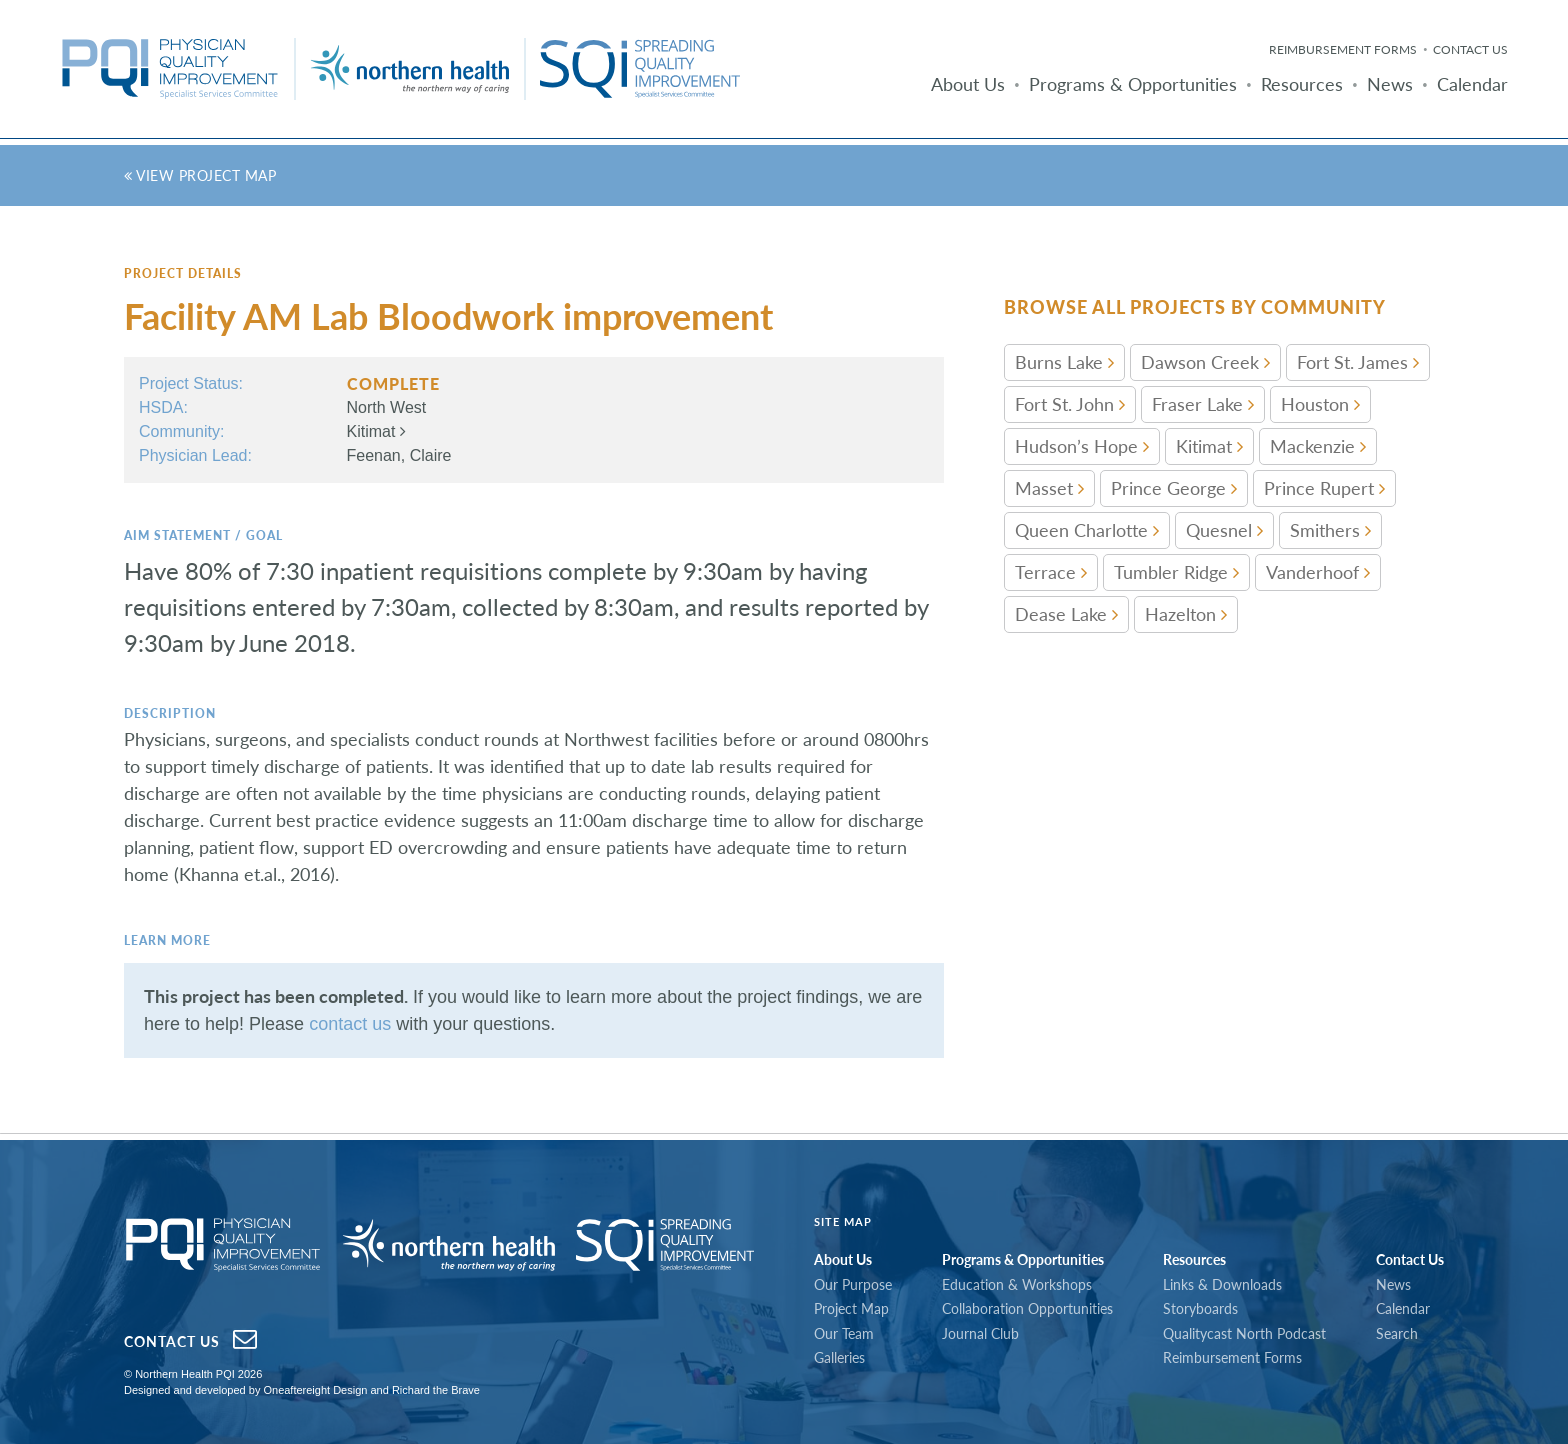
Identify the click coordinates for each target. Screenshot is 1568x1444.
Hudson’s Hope (1082, 446)
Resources (1302, 84)
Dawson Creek (1205, 362)
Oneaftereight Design (315, 1390)
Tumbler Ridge (1176, 572)
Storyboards (1200, 1308)
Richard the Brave (436, 1390)
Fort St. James (1358, 362)
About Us (968, 84)
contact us (350, 1024)
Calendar (1472, 84)
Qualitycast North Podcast (1244, 1333)
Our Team (844, 1333)
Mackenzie (1318, 446)
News (1390, 84)
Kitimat (376, 431)
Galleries (839, 1357)
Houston (1320, 404)
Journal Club (980, 1333)
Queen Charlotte (1087, 530)
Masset (1049, 488)
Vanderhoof (1318, 572)
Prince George (1174, 488)
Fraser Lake (1203, 404)
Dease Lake (1066, 614)
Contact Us (1470, 49)
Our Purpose (853, 1284)
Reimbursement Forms (1343, 49)
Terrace (1051, 572)
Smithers (1330, 530)
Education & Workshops (1017, 1284)
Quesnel (1224, 530)
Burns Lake (1064, 362)
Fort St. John (1070, 404)
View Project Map (200, 175)
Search (1397, 1333)
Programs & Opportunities (1133, 84)
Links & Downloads (1222, 1284)
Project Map (851, 1308)
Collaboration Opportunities (1027, 1308)
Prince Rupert (1324, 488)
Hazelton (1186, 614)
